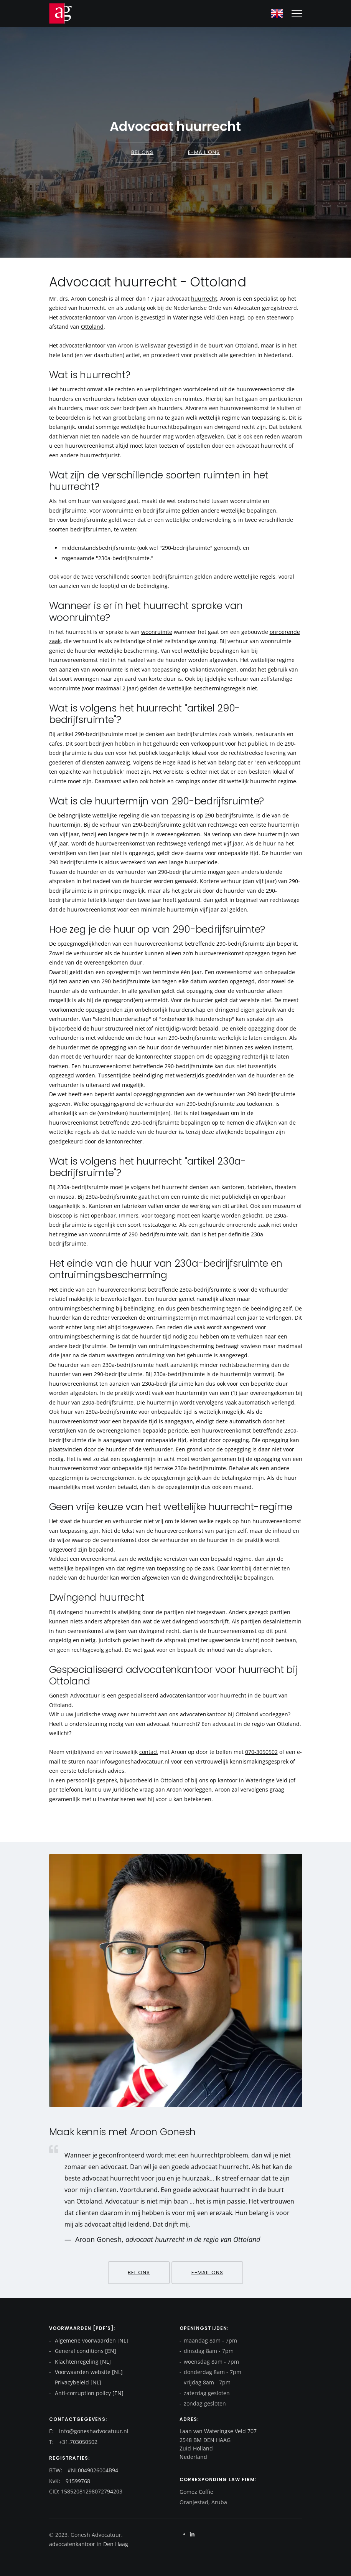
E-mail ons (204, 152)
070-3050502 (261, 1751)
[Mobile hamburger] (297, 13)
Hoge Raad (176, 762)
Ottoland (92, 326)
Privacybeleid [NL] (77, 2382)
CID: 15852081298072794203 (85, 2491)
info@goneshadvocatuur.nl (135, 1761)
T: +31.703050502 (73, 2441)
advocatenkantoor (82, 317)
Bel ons (142, 152)
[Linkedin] (192, 2534)
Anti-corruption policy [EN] (88, 2393)
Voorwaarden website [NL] (88, 2372)
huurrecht (204, 298)
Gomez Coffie (196, 2491)
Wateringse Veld (194, 317)
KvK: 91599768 (69, 2481)
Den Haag (115, 2544)
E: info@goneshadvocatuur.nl (89, 2431)
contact (148, 1751)
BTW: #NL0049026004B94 (83, 2470)
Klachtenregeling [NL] (82, 2361)
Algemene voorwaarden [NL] (90, 2340)
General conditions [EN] (84, 2350)
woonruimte (156, 631)
